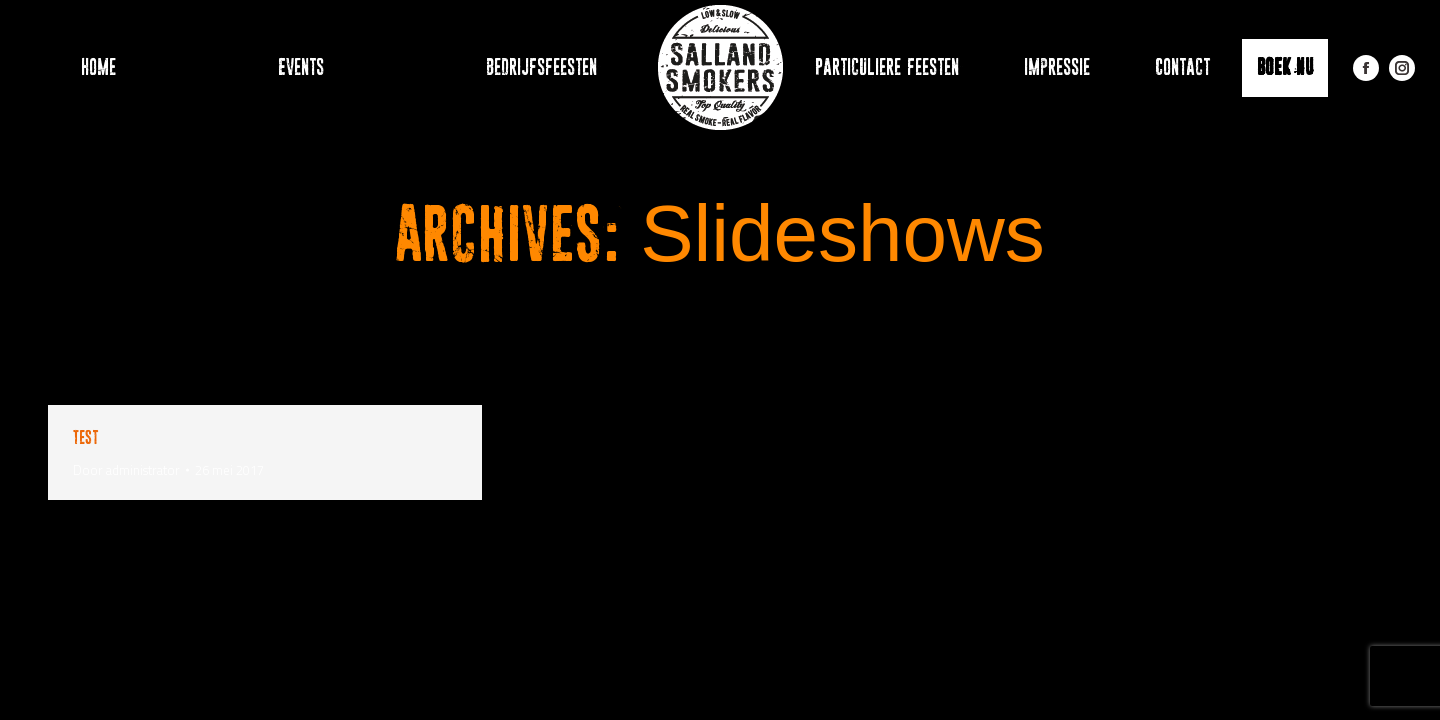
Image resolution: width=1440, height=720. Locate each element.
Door (126, 470)
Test (85, 437)
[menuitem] (88, 67)
